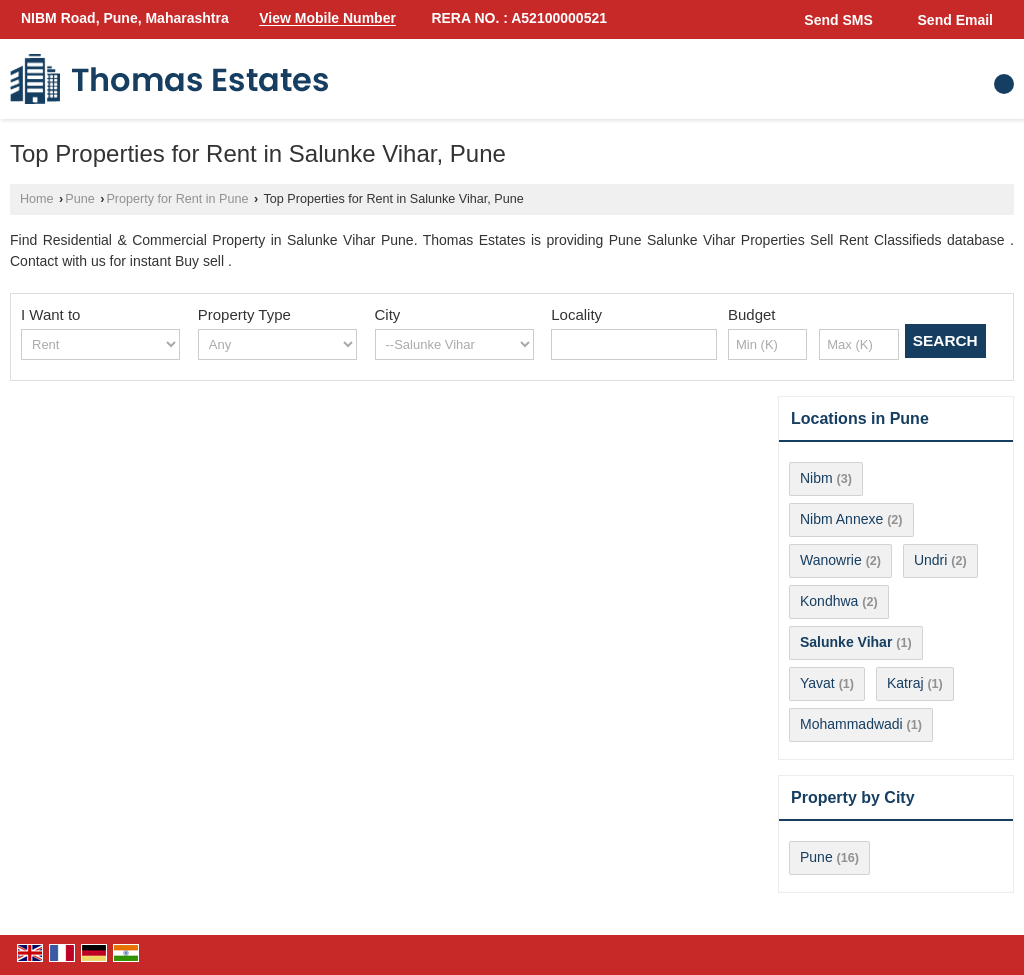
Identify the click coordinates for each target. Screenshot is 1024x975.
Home (37, 199)
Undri (930, 560)
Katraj (905, 683)
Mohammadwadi (851, 724)
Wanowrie (831, 560)
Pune (79, 199)
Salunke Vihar (846, 642)
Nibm (816, 478)
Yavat (817, 683)
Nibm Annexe (841, 519)
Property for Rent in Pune (177, 199)
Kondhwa (829, 601)
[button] (327, 19)
